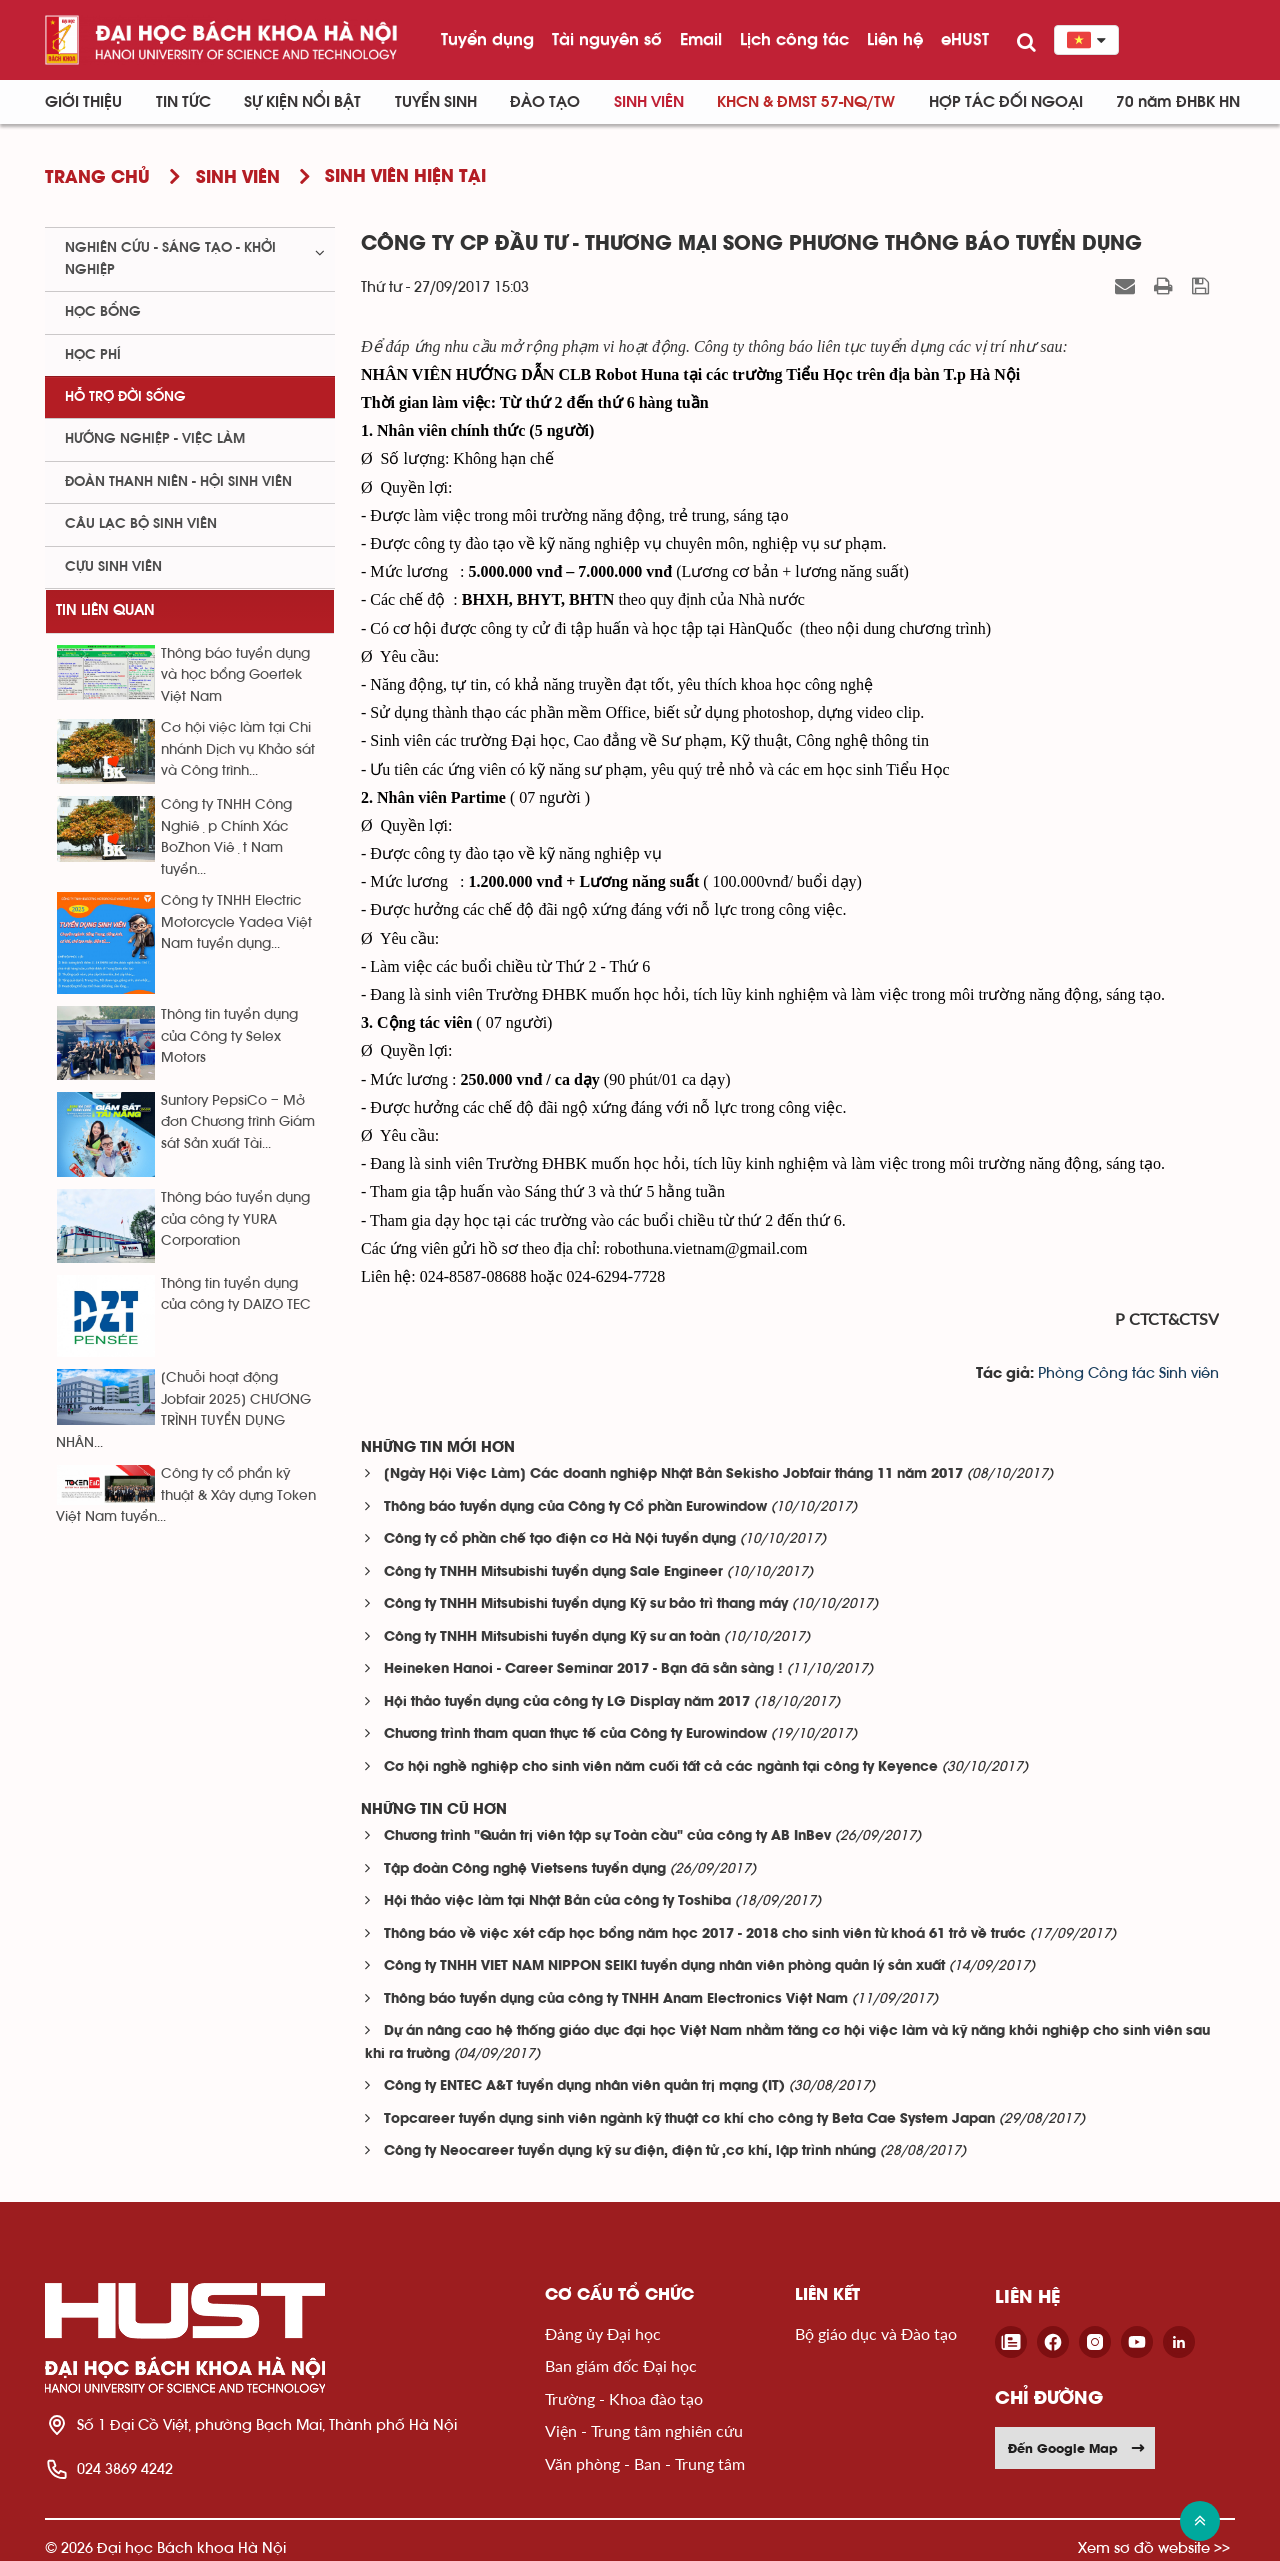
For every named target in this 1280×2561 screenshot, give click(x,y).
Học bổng (103, 312)
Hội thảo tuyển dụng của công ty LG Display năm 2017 (567, 1702)
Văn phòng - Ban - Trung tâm (645, 2463)
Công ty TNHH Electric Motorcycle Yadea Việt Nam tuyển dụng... (236, 922)
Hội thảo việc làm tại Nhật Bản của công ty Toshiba (557, 1901)
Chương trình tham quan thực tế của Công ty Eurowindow (575, 1734)
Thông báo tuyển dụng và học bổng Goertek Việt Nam (235, 675)
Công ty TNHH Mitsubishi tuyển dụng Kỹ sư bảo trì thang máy (586, 1604)
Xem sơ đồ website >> (1154, 2547)
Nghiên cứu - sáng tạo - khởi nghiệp (170, 258)
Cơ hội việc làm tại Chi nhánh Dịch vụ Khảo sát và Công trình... (238, 749)
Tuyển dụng (487, 39)
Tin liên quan (105, 610)
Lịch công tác (794, 39)
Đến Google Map (1077, 2448)
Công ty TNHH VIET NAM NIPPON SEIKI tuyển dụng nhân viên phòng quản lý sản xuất (664, 1966)
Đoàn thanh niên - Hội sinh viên (178, 482)
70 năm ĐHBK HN (1178, 102)
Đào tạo (545, 102)
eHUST (965, 39)
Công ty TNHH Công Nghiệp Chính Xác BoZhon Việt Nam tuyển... (226, 837)
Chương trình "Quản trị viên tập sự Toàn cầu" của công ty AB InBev (607, 1836)
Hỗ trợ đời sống (125, 397)
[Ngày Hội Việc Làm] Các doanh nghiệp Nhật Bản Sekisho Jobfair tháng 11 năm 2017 (673, 1474)
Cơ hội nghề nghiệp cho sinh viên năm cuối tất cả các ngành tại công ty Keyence (661, 1767)
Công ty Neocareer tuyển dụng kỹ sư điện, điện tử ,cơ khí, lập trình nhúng (630, 2151)
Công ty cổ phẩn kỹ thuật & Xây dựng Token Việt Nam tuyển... (186, 1495)
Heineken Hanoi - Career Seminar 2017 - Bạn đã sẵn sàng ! (583, 1669)
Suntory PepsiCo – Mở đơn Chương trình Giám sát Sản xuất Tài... (238, 1122)
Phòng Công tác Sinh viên (1128, 1373)
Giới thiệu (83, 102)
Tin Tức (183, 102)
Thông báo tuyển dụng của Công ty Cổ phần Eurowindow (575, 1507)
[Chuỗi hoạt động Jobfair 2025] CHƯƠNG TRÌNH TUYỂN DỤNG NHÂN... (183, 1410)
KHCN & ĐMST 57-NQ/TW (806, 102)
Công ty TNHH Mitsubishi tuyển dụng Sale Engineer (553, 1572)
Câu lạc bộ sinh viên (141, 524)
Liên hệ (895, 39)
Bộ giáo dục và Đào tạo (876, 2333)
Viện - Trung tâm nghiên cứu (644, 2430)
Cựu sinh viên (113, 567)
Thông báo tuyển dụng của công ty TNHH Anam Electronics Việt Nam (616, 1999)
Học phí (93, 355)
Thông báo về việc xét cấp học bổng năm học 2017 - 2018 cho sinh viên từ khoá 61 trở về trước (705, 1934)
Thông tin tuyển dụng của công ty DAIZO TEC (236, 1294)
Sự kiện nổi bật (302, 102)
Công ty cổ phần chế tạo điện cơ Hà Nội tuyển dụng (560, 1539)
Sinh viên (649, 102)
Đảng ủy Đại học (603, 2333)
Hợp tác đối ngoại (1006, 102)
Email (701, 39)
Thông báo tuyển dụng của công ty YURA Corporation (235, 1219)
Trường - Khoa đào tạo (624, 2398)
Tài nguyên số (607, 39)
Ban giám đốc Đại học (621, 2365)
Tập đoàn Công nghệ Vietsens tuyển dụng (525, 1869)
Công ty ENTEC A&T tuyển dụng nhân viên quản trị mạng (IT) (584, 2086)
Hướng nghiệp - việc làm (155, 439)
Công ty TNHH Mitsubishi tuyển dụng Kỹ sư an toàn (552, 1637)
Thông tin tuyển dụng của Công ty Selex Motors (229, 1036)
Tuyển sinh (436, 102)
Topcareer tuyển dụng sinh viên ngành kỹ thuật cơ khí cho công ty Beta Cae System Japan (689, 2119)
